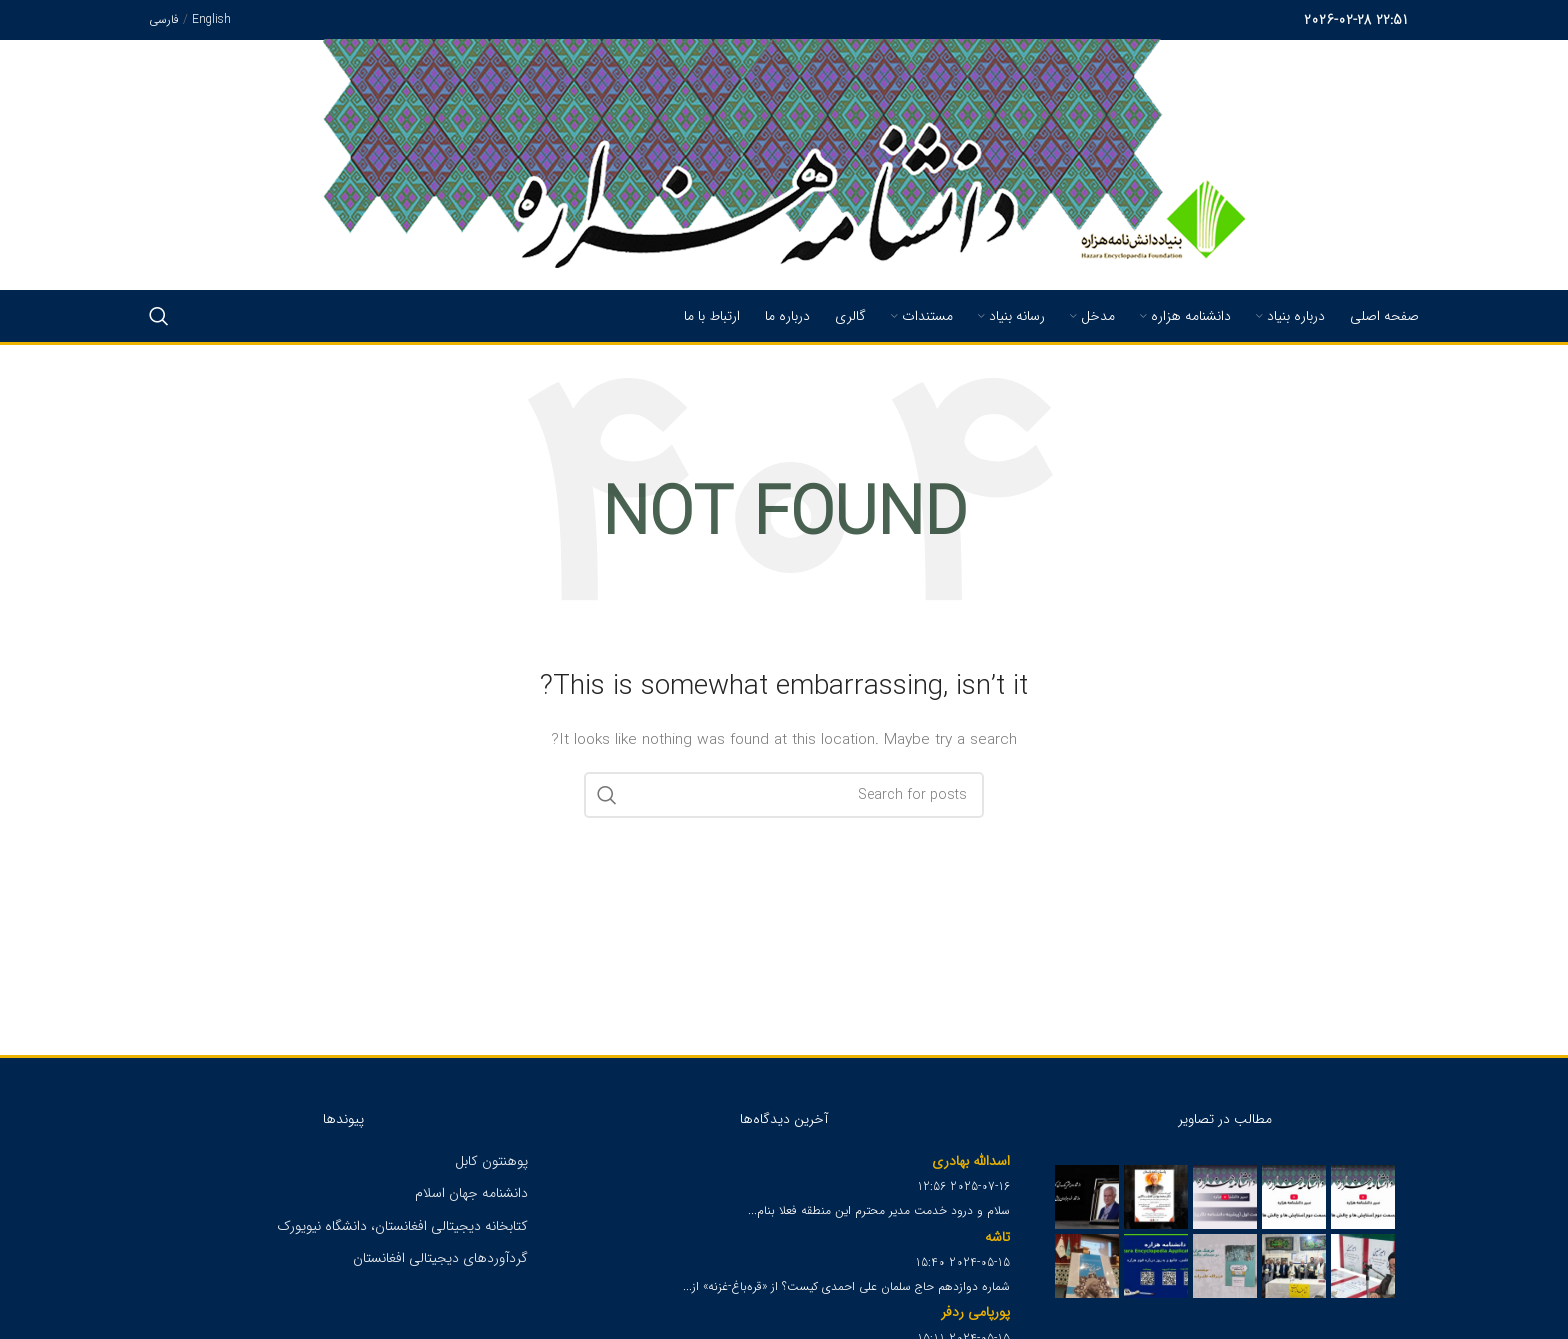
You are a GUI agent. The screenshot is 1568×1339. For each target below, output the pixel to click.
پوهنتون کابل (491, 1161)
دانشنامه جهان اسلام (471, 1193)
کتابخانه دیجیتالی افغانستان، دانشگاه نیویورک (402, 1226)
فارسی (164, 19)
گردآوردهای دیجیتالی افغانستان (440, 1258)
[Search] (159, 316)
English (211, 19)
